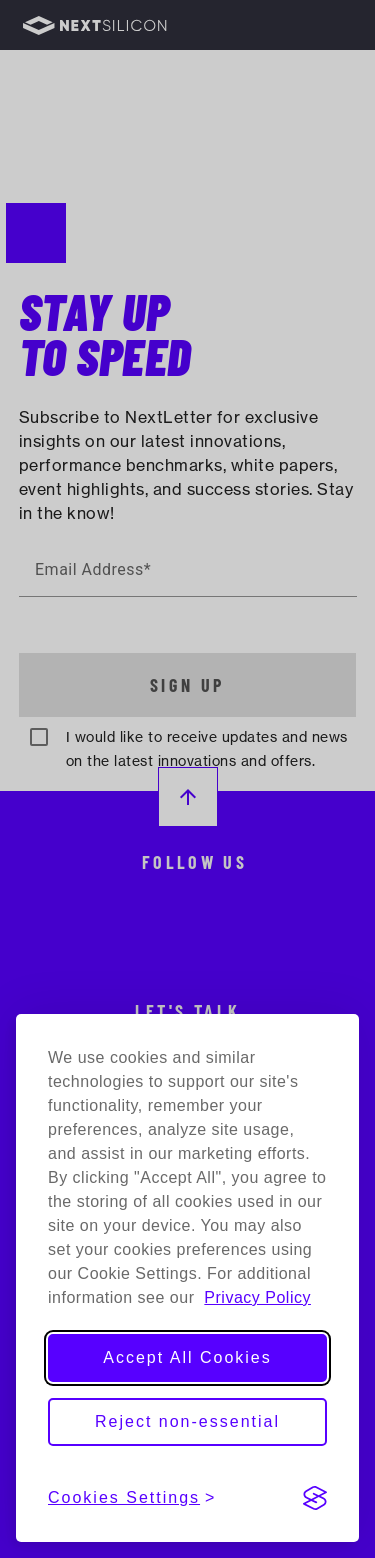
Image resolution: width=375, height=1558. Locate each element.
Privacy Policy (257, 1297)
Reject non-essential (187, 1421)
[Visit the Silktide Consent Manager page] (315, 1498)
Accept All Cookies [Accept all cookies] (187, 1357)
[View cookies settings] (132, 1498)
